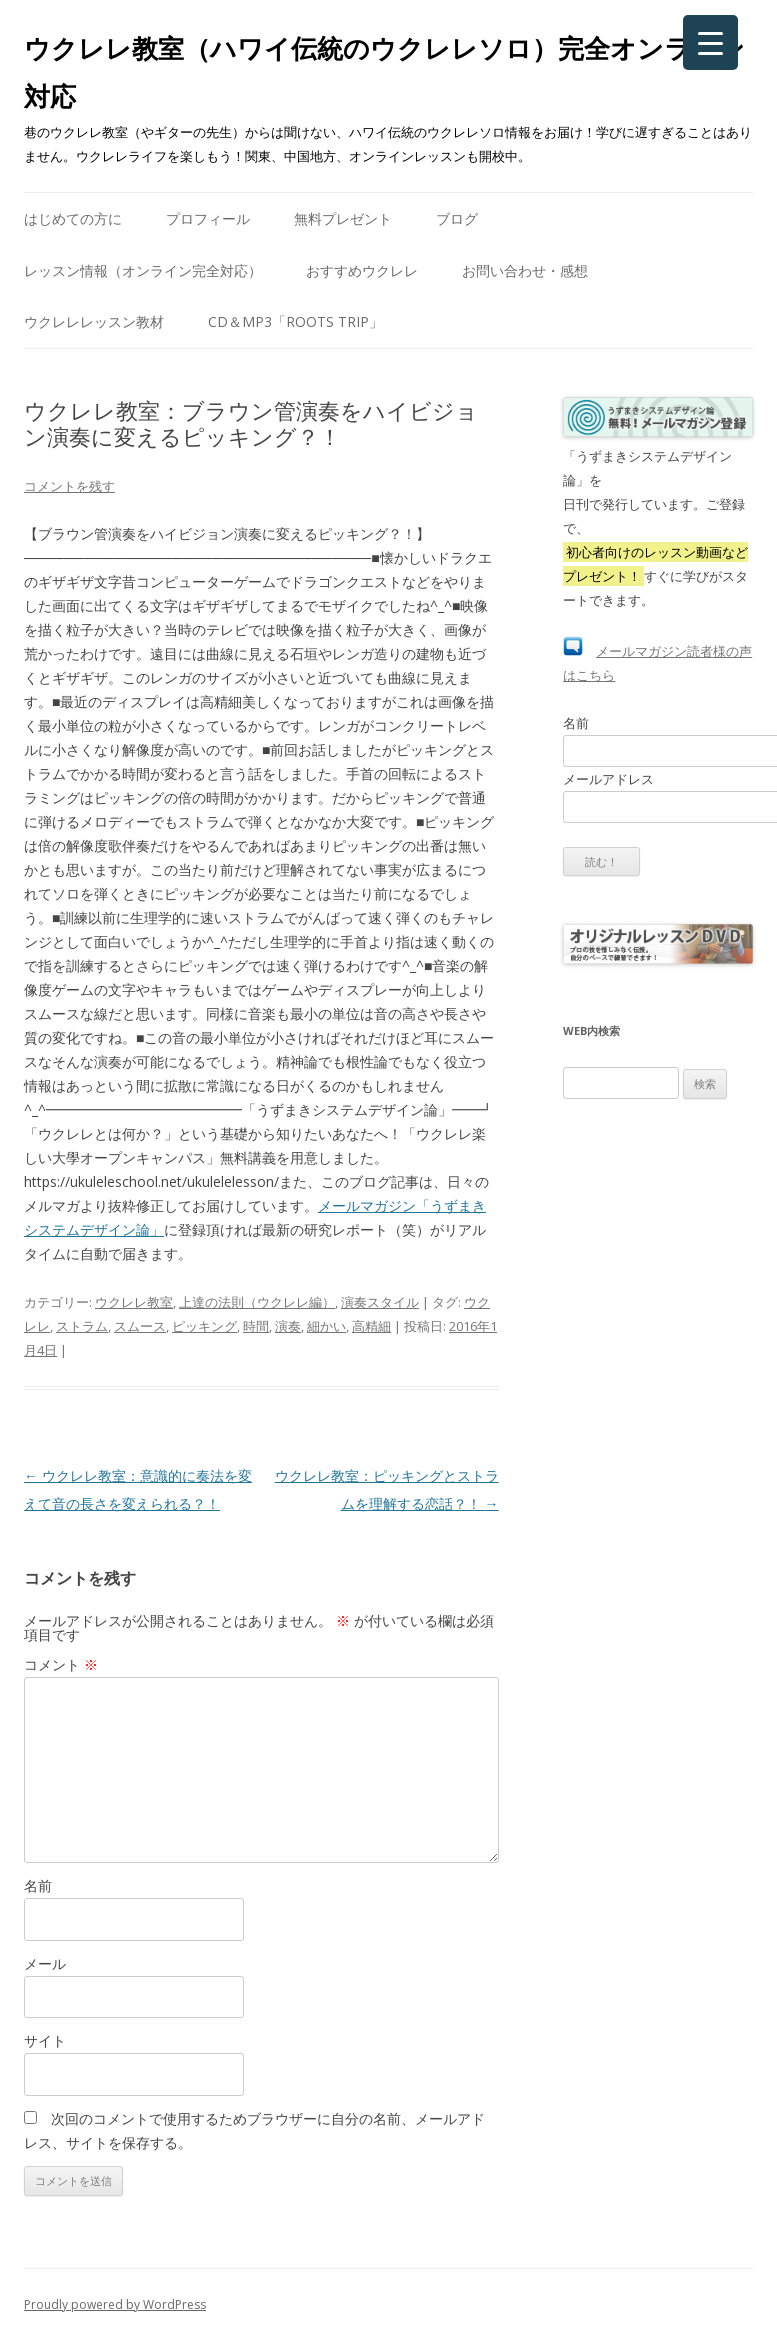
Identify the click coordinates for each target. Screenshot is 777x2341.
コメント (61, 1664)
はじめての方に (73, 218)
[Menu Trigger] (710, 42)
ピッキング (204, 1326)
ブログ (457, 218)
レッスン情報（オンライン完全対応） (143, 270)
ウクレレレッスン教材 (94, 321)
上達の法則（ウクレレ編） (257, 1302)
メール (45, 1963)
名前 (38, 1885)
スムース (140, 1326)
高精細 (371, 1326)
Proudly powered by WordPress (115, 2304)
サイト (45, 2040)
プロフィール (208, 218)
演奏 (288, 1326)
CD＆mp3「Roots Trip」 (295, 321)
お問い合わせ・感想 (525, 270)
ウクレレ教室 (134, 1302)
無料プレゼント (343, 218)
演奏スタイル (380, 1302)
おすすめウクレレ (362, 270)
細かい (326, 1326)
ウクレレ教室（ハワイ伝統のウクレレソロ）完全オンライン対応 (384, 72)
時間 (256, 1326)
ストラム (82, 1326)
